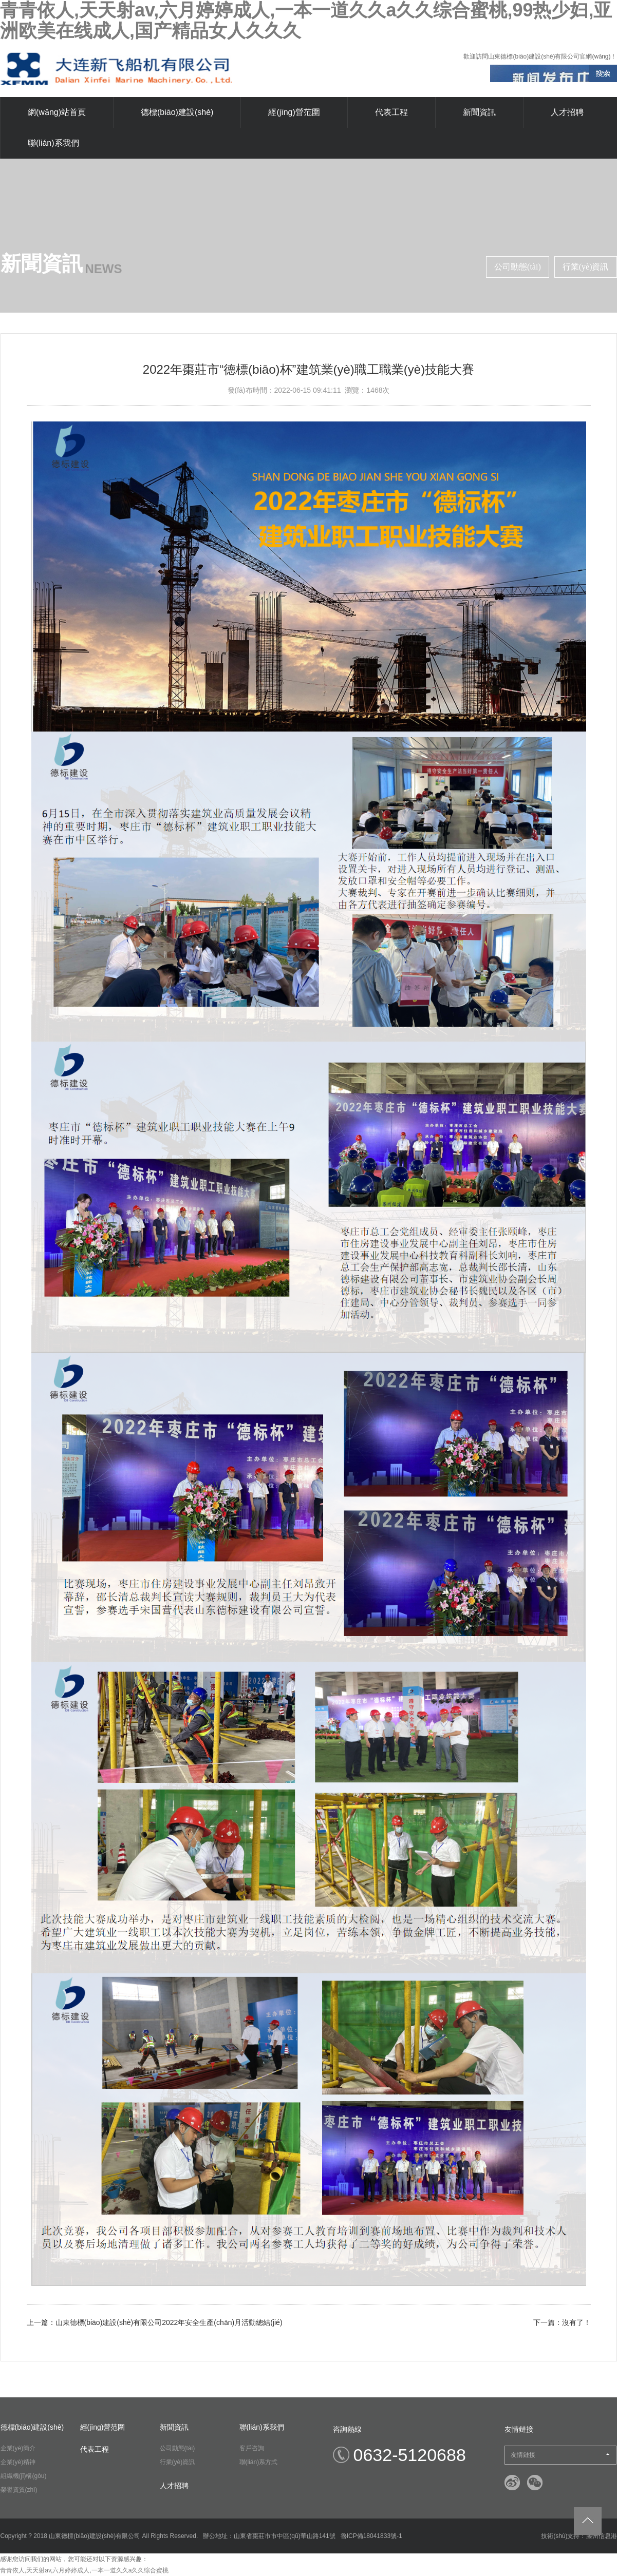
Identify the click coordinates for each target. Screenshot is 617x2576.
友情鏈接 (560, 2454)
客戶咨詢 (251, 2448)
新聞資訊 (479, 112)
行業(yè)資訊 (586, 266)
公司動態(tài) (517, 266)
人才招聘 (567, 112)
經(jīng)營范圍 (294, 112)
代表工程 (391, 112)
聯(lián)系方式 (258, 2462)
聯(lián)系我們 (53, 143)
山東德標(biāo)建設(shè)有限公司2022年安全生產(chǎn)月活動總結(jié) (169, 2322)
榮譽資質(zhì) (19, 2489)
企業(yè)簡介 (18, 2448)
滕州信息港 (601, 2536)
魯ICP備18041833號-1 (371, 2536)
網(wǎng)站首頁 (57, 112)
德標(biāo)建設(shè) (177, 112)
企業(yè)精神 (18, 2462)
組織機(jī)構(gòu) (24, 2475)
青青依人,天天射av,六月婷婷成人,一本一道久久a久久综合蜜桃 (84, 2570)
